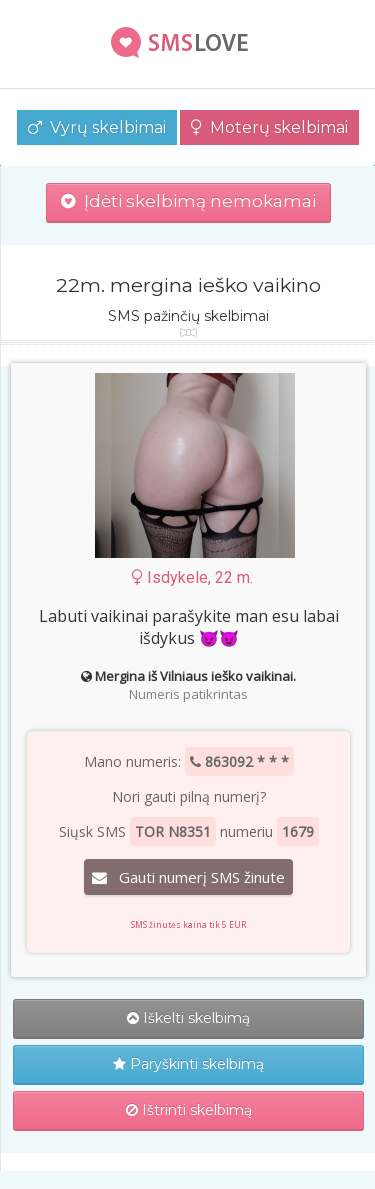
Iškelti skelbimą (188, 1018)
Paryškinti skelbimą (188, 1064)
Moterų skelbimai (269, 127)
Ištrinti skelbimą (189, 1110)
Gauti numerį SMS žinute (188, 877)
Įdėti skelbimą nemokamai (188, 201)
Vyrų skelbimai (97, 127)
